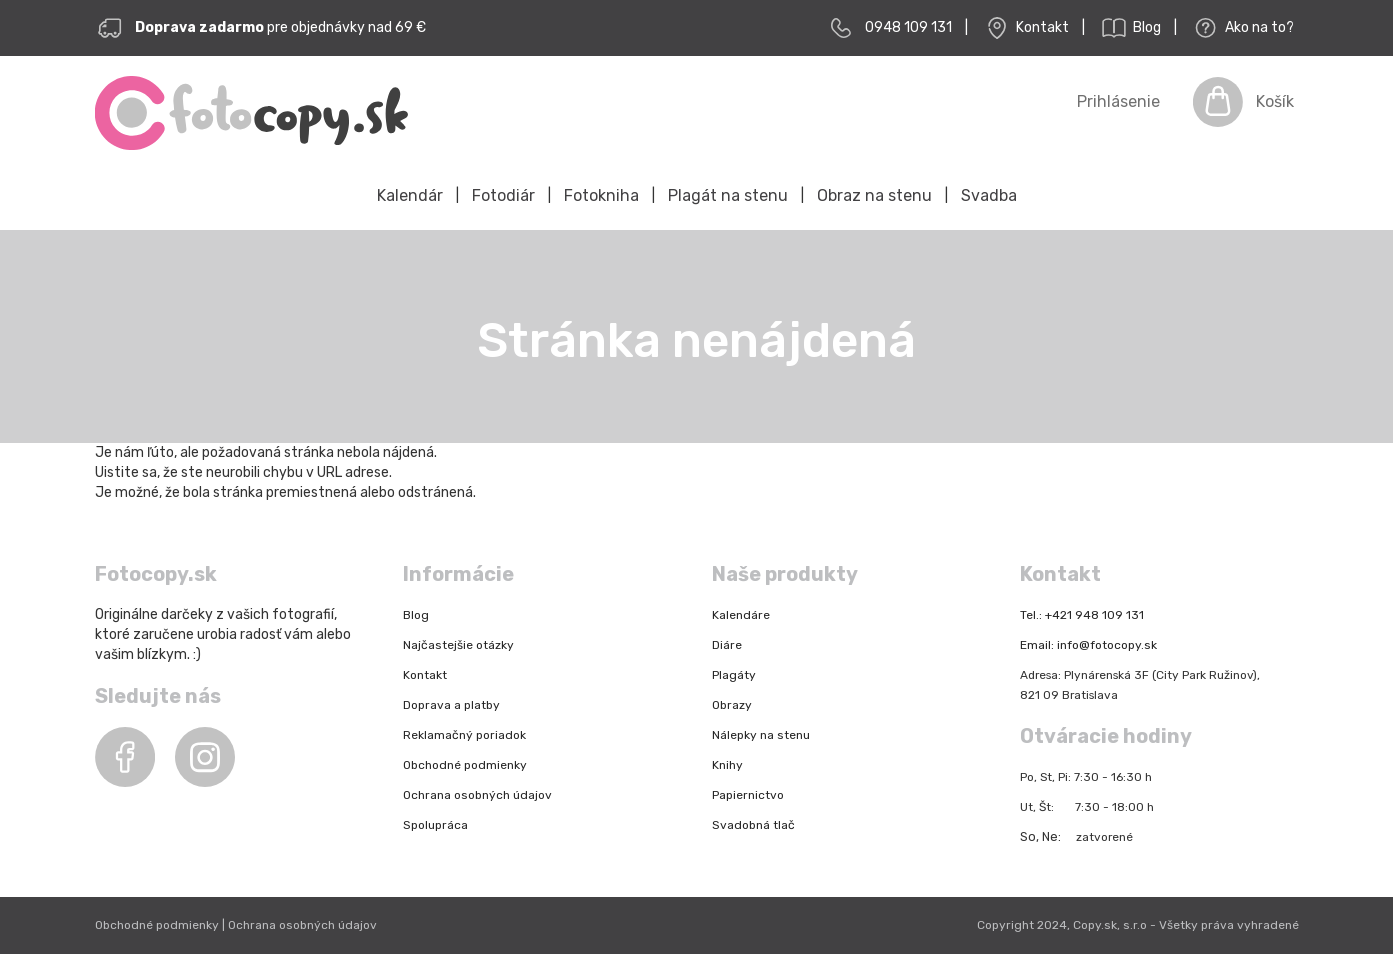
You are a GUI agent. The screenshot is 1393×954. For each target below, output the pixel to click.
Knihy (727, 765)
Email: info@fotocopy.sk (1088, 645)
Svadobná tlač (753, 825)
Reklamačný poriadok (464, 735)
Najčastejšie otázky (458, 645)
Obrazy (732, 705)
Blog (1129, 28)
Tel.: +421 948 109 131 (1082, 615)
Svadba (989, 195)
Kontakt (1025, 28)
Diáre (727, 645)
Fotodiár (503, 195)
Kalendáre (741, 615)
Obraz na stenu (874, 195)
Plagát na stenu (728, 195)
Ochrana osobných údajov (477, 795)
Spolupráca (435, 825)
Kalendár (410, 195)
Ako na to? (1242, 28)
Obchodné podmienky (465, 765)
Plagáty (734, 675)
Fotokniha (601, 195)
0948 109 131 (908, 27)
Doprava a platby (451, 705)
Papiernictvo (748, 795)
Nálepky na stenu (761, 735)
